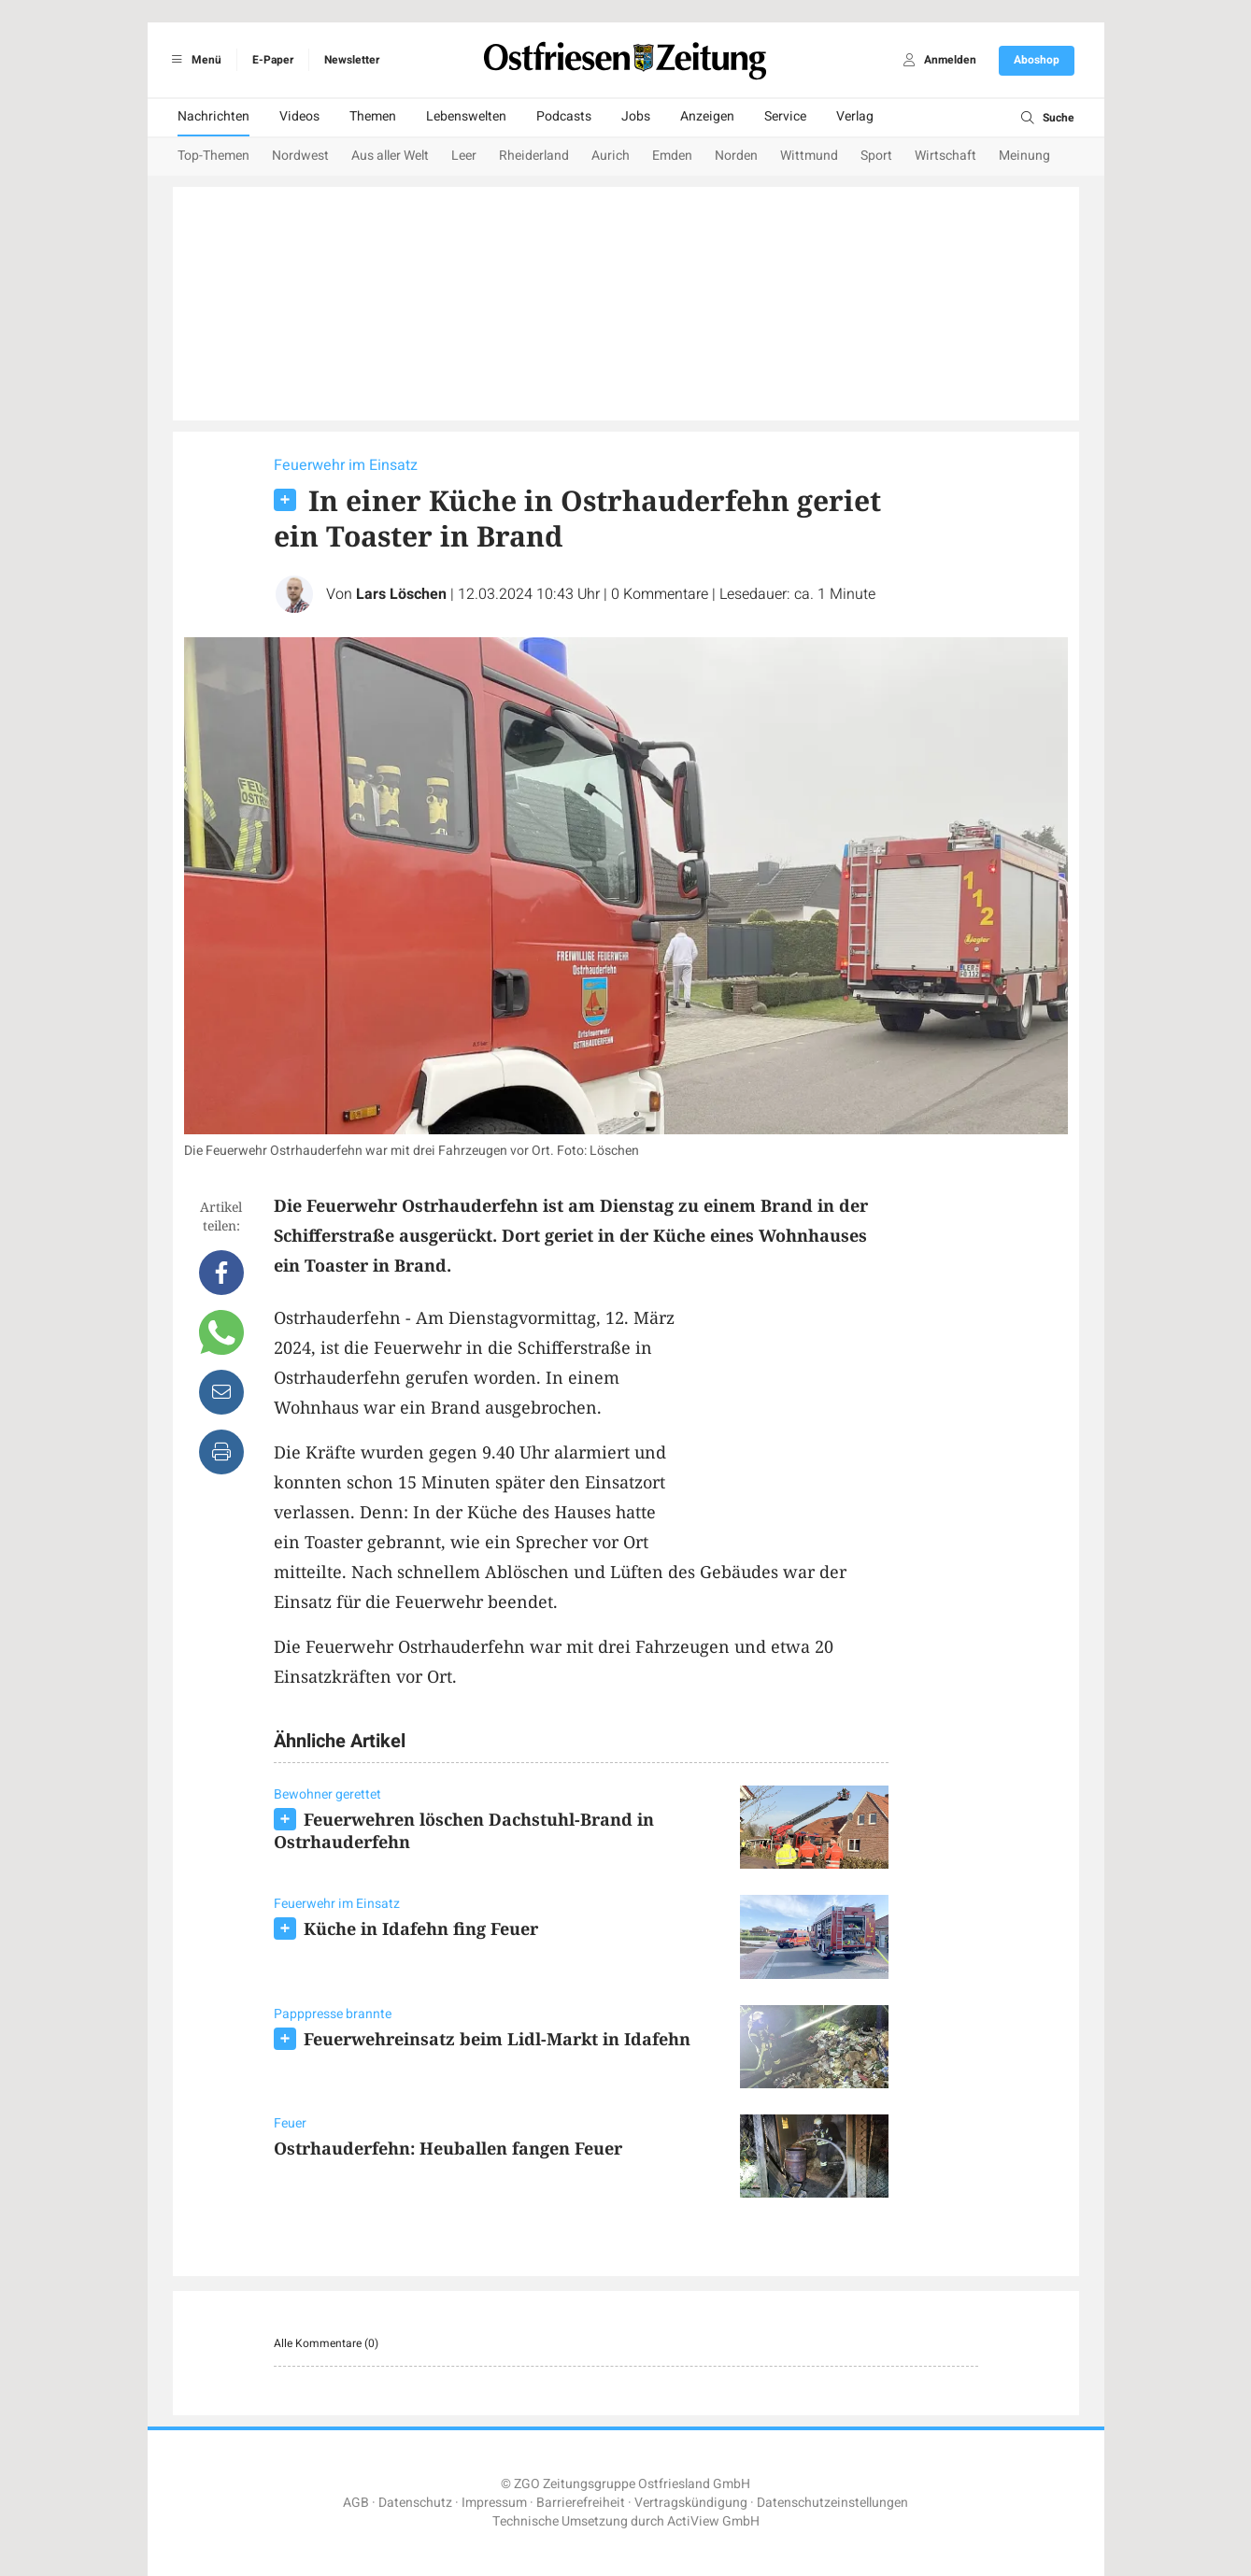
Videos (299, 116)
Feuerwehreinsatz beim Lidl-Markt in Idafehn (497, 2039)
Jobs (635, 116)
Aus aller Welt (390, 155)
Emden (672, 155)
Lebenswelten (466, 116)
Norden (736, 155)
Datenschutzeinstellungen (832, 2502)
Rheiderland (534, 155)
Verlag (855, 116)
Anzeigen (707, 116)
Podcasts (563, 116)
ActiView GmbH (713, 2521)
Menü (193, 60)
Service (785, 116)
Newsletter (351, 59)
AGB (356, 2502)
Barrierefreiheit (580, 2502)
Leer (463, 155)
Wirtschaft (945, 155)
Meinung (1024, 155)
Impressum (494, 2502)
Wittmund (809, 155)
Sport (876, 155)
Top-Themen (213, 155)
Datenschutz (415, 2502)
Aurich (610, 155)
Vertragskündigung (690, 2502)
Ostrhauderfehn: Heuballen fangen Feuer (448, 2148)
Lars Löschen (401, 594)
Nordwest (300, 155)
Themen (372, 116)
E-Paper (272, 59)
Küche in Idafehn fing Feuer (421, 1928)
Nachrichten (213, 116)
